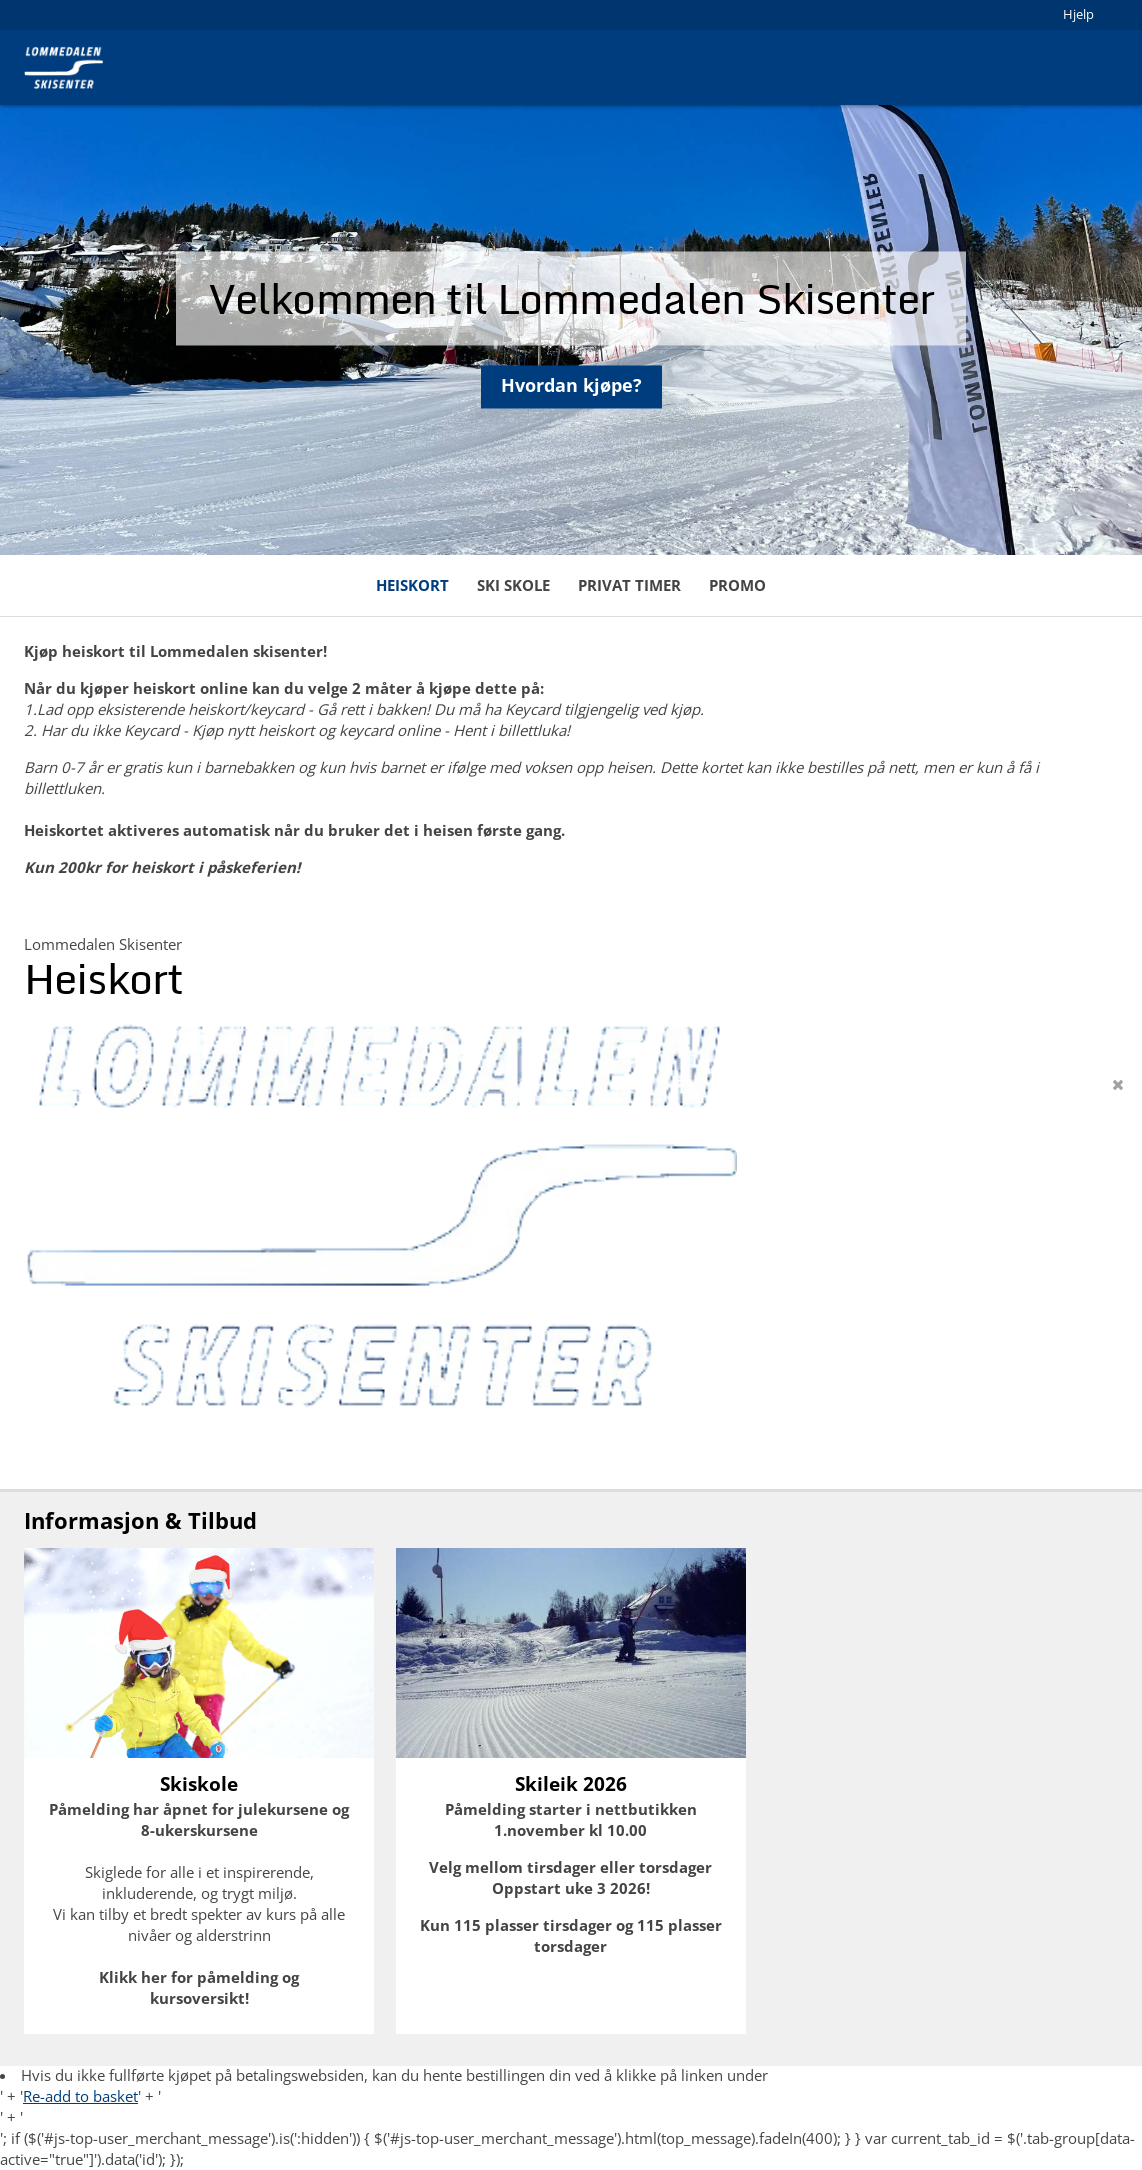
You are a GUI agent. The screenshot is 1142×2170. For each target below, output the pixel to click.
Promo (737, 585)
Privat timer (629, 585)
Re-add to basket (80, 2096)
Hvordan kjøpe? (571, 396)
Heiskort (412, 585)
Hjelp (1078, 14)
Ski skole (513, 585)
